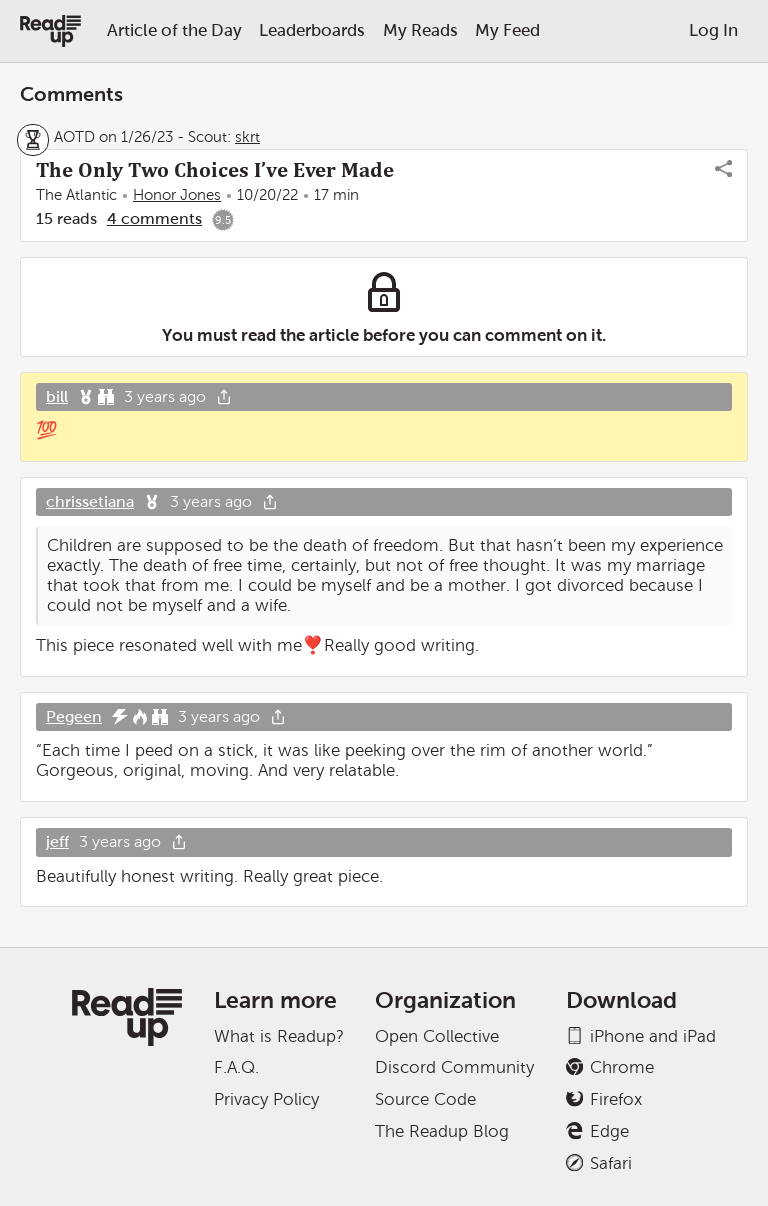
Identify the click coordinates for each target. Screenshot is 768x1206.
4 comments (154, 218)
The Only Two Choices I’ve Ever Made (215, 170)
